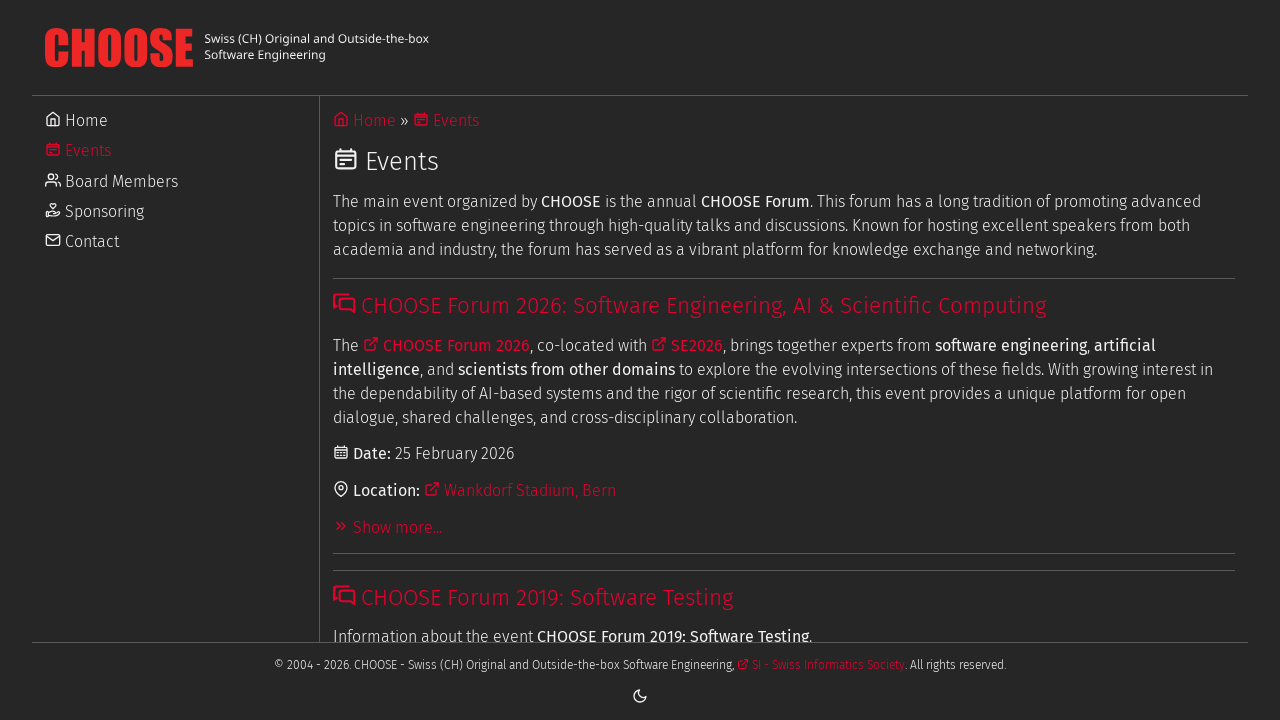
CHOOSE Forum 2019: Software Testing (533, 597)
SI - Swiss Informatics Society (821, 665)
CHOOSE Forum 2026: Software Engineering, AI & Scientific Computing (689, 305)
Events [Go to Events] (78, 150)
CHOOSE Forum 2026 (446, 345)
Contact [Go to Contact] (82, 241)
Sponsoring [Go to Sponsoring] (94, 211)
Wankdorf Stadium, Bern (520, 490)
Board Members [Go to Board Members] (111, 181)
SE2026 (687, 345)
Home (364, 120)
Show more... (387, 527)
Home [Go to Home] (76, 120)
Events (446, 120)
